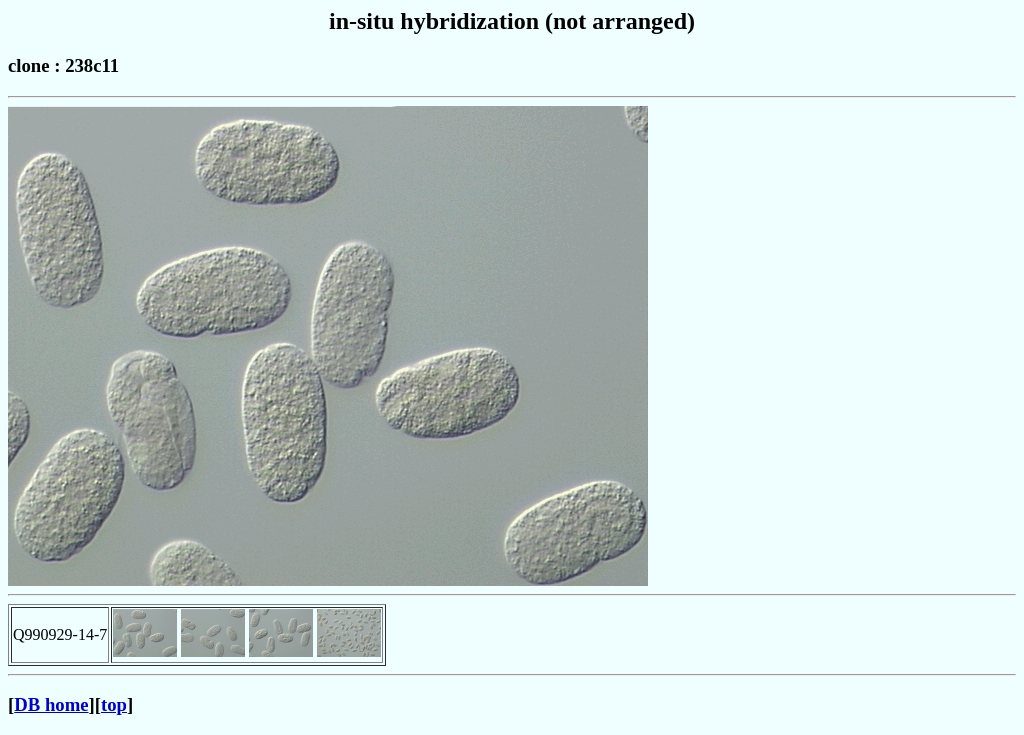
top (114, 704)
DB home (51, 704)
